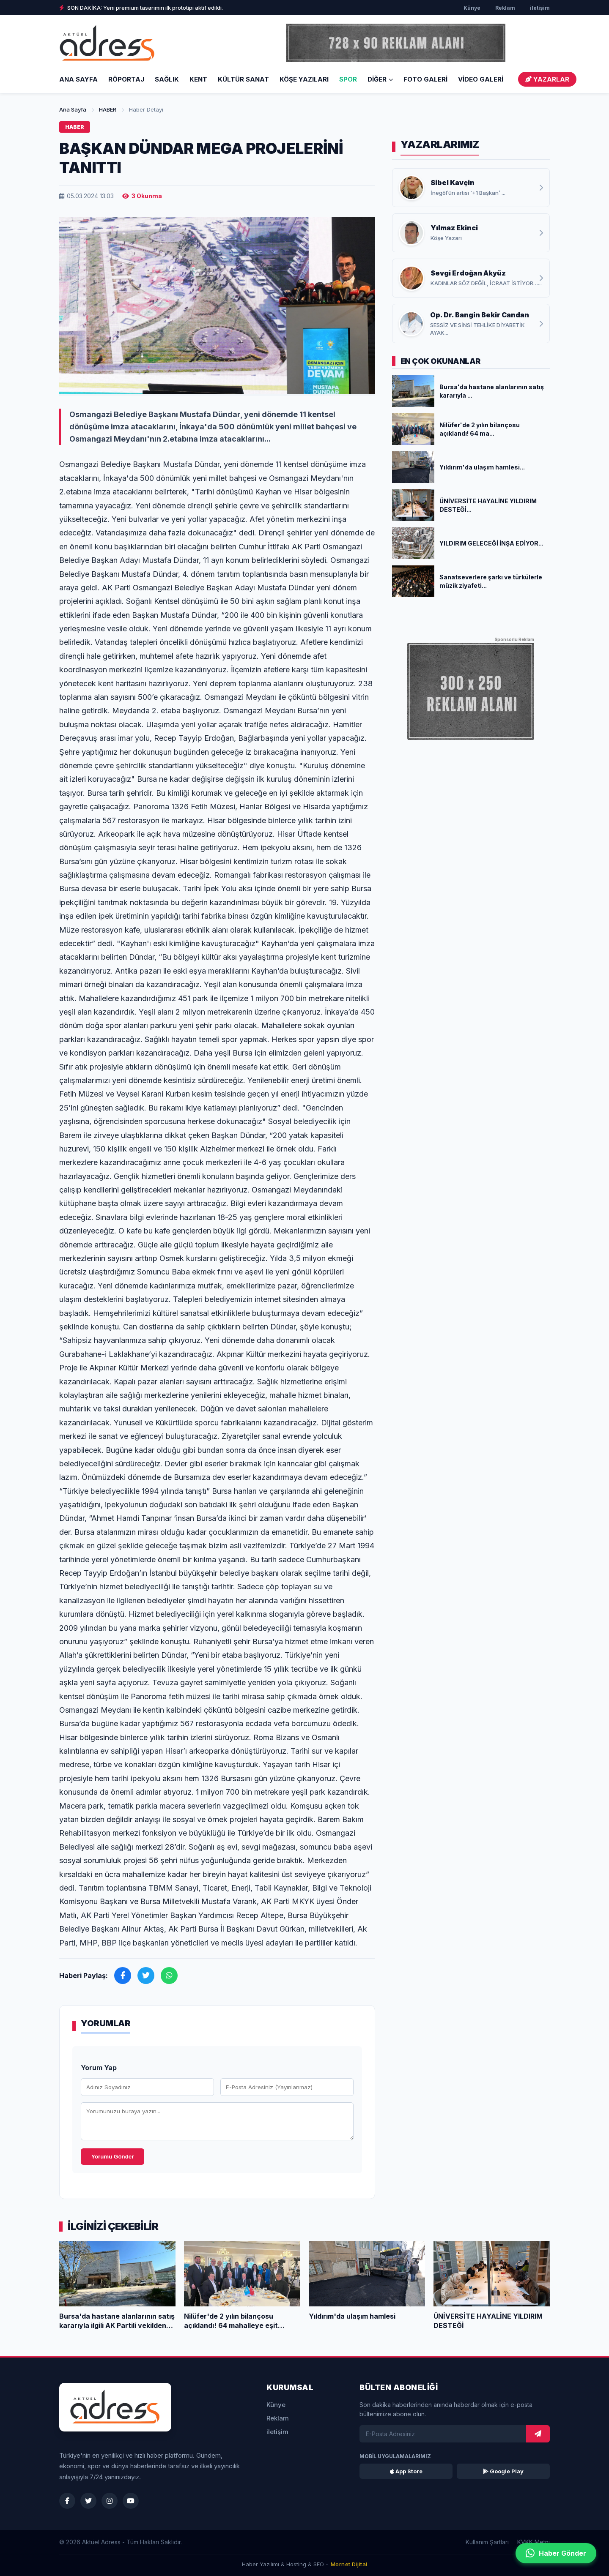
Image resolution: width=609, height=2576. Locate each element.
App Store (406, 2471)
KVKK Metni (533, 2542)
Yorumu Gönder (112, 2156)
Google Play (503, 2471)
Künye (472, 8)
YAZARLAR (547, 79)
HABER (107, 109)
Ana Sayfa (78, 79)
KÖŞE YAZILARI (304, 79)
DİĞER (380, 79)
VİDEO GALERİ (480, 79)
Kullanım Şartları (487, 2542)
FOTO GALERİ (425, 79)
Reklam (505, 8)
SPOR (348, 79)
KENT (198, 79)
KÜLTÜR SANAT (243, 79)
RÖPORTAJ (126, 79)
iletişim (540, 8)
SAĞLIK (167, 79)
